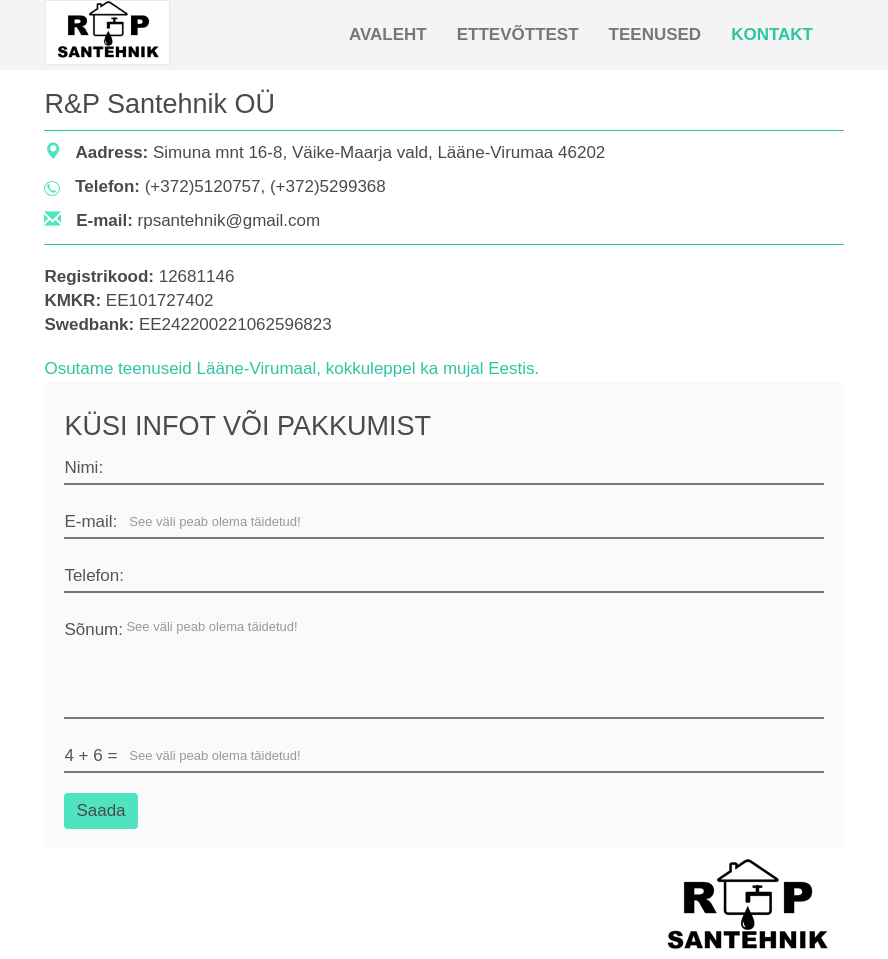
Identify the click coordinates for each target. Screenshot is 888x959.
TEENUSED (655, 34)
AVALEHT (388, 34)
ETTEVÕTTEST (518, 34)
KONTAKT (772, 34)
